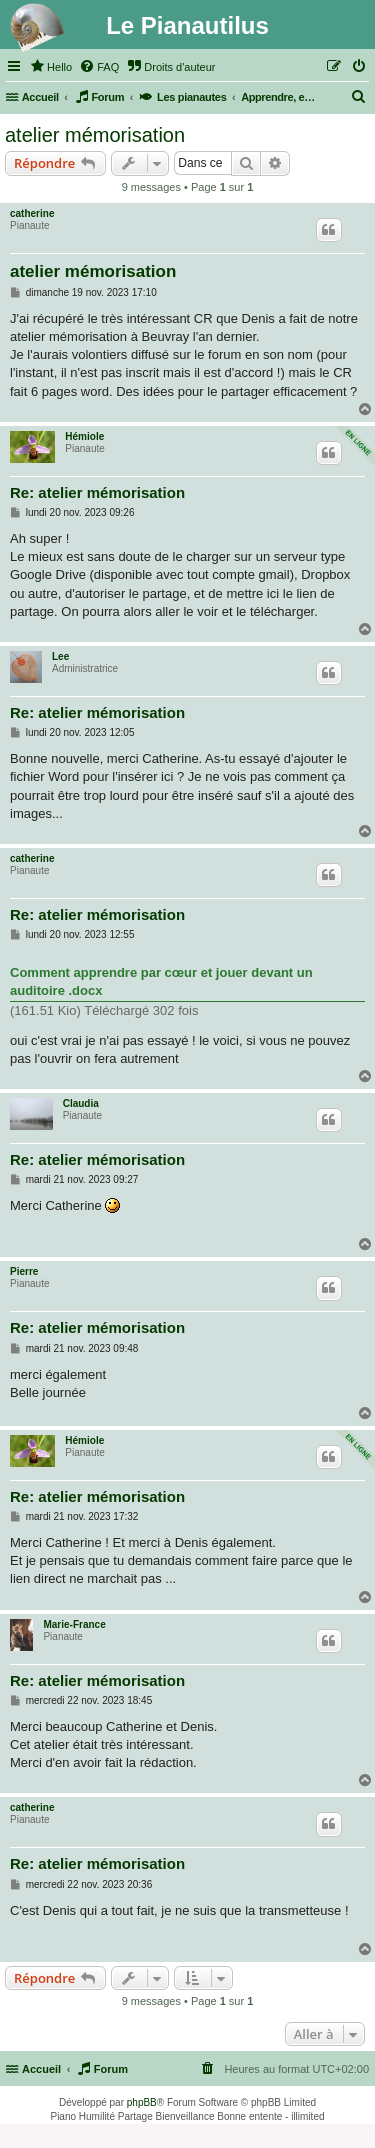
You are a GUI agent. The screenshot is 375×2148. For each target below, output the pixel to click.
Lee (60, 656)
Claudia (81, 1103)
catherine (32, 213)
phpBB (142, 2102)
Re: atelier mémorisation (97, 492)
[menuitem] (50, 67)
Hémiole (84, 436)
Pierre (24, 1271)
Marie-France (74, 1624)
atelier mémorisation (95, 135)
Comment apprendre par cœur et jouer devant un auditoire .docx (161, 981)
